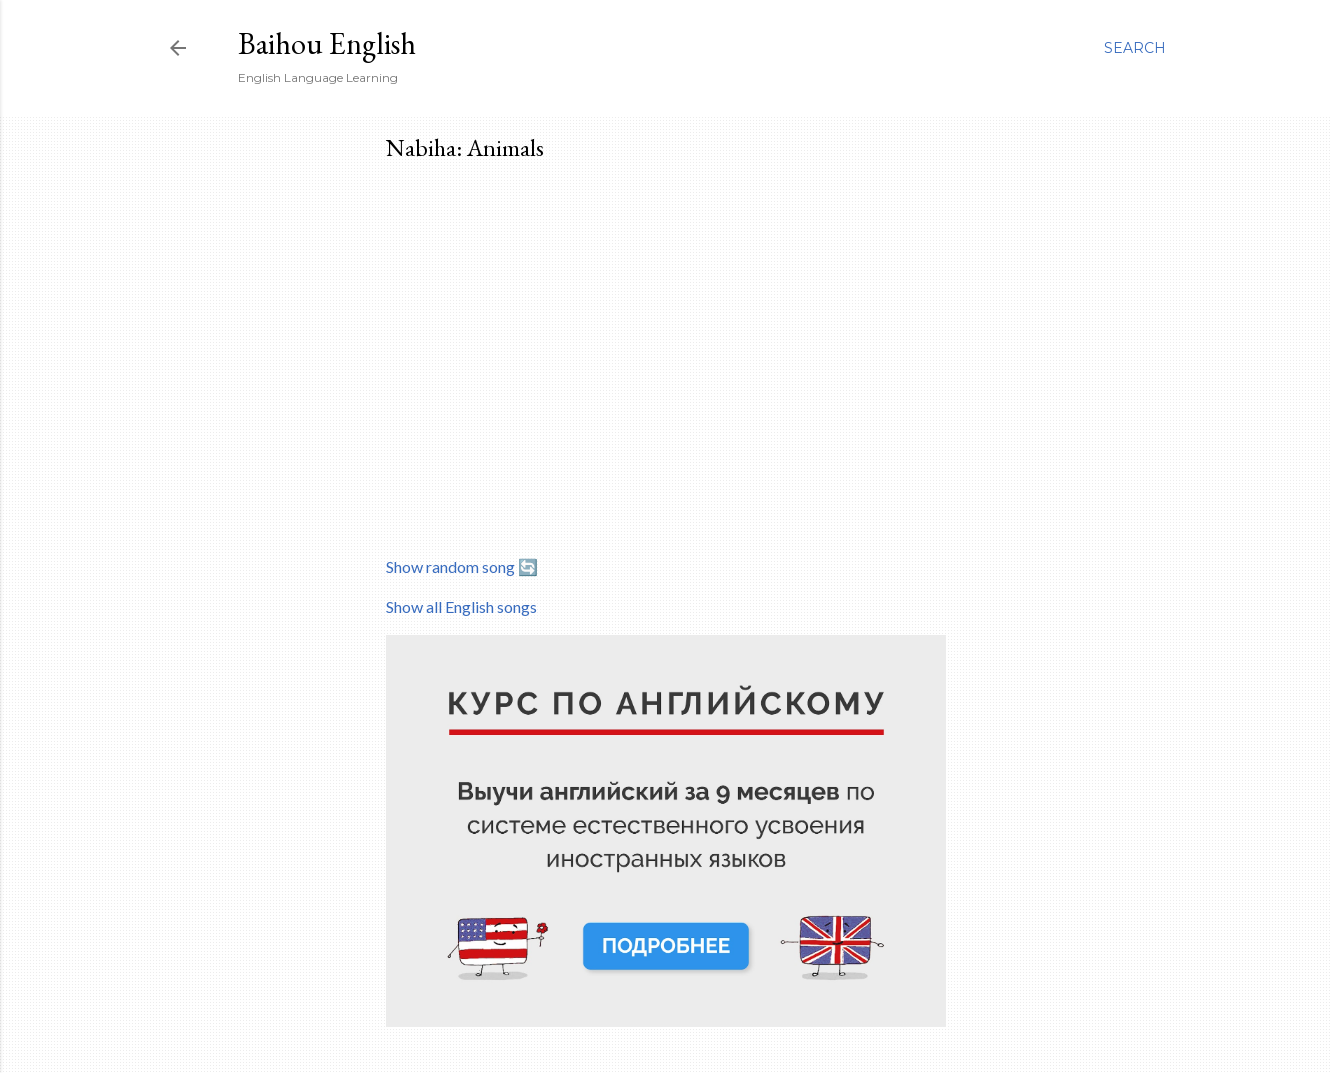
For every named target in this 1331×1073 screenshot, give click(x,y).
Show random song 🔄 (462, 566)
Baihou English (327, 43)
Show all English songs (461, 606)
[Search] (1135, 48)
